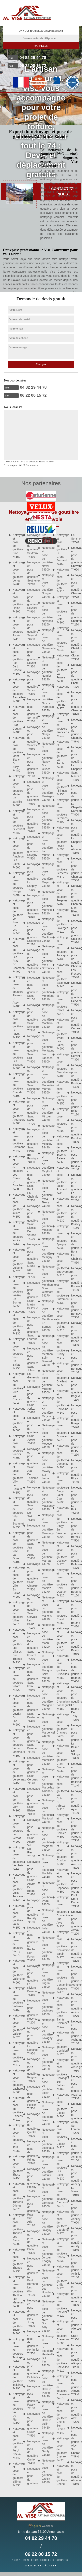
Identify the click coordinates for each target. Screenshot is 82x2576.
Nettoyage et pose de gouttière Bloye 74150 (75, 1471)
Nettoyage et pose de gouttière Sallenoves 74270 (31, 933)
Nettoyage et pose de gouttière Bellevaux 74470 (75, 1556)
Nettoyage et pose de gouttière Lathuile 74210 (46, 2167)
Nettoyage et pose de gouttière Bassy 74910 (75, 1642)
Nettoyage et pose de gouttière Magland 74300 (46, 1838)
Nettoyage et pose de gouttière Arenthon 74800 (75, 1977)
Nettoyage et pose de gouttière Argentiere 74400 (16, 1112)
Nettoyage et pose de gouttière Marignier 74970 (46, 1697)
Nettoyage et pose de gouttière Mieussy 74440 (46, 1136)
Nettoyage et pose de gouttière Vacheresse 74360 (16, 2081)
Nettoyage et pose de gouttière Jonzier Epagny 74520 (46, 2252)
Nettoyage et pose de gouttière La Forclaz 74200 (60, 754)
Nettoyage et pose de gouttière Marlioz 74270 (46, 1580)
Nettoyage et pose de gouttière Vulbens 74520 (16, 1260)
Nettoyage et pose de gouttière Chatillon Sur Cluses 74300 (75, 644)
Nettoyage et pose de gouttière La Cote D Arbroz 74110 (60, 1793)
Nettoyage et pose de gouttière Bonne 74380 (75, 1333)
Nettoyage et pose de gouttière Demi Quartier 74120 (60, 1582)
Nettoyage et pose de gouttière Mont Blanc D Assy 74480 (16, 754)
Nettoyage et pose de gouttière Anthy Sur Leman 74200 (75, 2118)
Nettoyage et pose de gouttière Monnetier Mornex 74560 (46, 1079)
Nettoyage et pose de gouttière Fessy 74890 (60, 838)
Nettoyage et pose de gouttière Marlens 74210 (46, 1608)
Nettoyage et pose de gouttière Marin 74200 (46, 1635)
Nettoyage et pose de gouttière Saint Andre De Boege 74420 (31, 1878)
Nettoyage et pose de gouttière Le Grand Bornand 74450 (60, 549)
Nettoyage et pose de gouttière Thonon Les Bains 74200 (16, 2229)
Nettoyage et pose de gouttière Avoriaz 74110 (16, 628)
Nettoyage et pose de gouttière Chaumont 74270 (75, 613)
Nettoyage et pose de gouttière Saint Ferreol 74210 (31, 1646)
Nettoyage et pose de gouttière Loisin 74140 (46, 2085)
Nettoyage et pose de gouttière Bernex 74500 (75, 1529)
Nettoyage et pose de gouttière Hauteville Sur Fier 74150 (46, 2351)
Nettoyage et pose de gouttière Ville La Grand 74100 (16, 1547)
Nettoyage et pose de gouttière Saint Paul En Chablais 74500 (31, 1184)
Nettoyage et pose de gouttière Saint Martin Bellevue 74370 (31, 1297)
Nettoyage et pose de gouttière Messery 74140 (46, 1222)
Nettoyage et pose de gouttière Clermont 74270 (60, 2195)
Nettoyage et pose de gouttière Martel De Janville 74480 (16, 791)
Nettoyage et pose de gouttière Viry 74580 (16, 1419)
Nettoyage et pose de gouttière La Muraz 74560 (46, 845)
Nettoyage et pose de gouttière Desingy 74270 (60, 1553)
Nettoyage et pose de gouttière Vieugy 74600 (16, 883)
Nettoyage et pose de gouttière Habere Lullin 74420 (46, 2414)
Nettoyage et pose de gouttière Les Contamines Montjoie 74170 (60, 1977)
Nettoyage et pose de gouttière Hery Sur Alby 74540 (46, 2316)
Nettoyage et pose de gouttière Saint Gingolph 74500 (31, 1576)
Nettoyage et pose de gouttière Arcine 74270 (75, 2004)
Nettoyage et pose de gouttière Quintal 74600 (31, 2124)
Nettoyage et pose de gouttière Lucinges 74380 (46, 2003)
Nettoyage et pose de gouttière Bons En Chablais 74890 (75, 1248)
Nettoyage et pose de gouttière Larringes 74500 (46, 2195)
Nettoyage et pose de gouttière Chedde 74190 (16, 1084)
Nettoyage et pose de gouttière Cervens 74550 (75, 993)
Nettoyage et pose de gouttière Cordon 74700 (60, 1853)
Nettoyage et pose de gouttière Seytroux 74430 (31, 545)
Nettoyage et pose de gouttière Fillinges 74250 (60, 783)
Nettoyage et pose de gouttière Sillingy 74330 (16, 2474)
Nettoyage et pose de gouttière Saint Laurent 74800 (31, 1330)
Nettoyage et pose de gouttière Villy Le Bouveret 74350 (16, 1513)
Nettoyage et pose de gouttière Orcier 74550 (31, 2424)
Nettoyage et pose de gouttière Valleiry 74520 (16, 2026)
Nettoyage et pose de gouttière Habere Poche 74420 (46, 2383)
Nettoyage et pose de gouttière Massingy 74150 (46, 1526)
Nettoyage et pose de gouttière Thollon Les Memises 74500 (16, 2291)
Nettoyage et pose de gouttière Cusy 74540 (60, 1639)
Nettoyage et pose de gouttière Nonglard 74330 (46, 586)
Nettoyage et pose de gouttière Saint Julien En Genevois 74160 (31, 1365)
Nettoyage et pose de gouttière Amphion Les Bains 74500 (16, 853)
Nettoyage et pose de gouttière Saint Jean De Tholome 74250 (31, 1465)
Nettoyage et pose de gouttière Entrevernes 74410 (60, 1264)
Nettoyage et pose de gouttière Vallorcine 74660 (16, 1971)
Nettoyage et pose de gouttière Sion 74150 (16, 545)
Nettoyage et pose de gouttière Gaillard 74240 (60, 638)
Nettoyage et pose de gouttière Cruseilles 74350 (60, 1666)
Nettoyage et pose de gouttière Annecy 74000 (75, 2211)
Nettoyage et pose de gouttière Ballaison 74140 (75, 1774)
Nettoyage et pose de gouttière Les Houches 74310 (46, 2283)
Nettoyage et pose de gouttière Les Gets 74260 (60, 609)
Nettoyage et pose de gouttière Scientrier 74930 (31, 792)
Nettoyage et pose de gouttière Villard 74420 (16, 1678)
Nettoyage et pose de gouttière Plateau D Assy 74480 (16, 992)
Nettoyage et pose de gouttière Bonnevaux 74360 (75, 1306)
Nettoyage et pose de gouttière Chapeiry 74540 (75, 730)
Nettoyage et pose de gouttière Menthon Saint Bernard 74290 (46, 1350)
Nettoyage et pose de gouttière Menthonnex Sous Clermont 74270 (46, 1281)
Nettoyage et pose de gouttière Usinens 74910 (16, 2108)
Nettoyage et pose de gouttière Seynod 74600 (31, 628)
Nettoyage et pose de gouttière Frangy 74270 (60, 697)
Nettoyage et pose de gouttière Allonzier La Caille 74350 (75, 2325)
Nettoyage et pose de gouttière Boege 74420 (75, 1416)
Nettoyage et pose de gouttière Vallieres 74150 (16, 1999)
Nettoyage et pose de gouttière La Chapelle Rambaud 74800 (75, 800)
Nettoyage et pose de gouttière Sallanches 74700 (31, 960)
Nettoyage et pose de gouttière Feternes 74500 (60, 810)
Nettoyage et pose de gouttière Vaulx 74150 (16, 1916)
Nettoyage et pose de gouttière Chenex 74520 (60, 2449)
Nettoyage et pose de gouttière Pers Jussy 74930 (31, 2313)
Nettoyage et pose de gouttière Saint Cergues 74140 (31, 1770)
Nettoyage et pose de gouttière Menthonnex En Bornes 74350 (46, 1315)
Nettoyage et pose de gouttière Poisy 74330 (31, 2241)
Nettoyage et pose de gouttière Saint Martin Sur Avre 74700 (31, 1261)
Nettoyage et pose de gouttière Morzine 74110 (46, 902)
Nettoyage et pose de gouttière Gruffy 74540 (46, 2444)
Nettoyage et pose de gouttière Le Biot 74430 (75, 1500)
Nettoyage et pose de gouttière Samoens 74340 (31, 906)
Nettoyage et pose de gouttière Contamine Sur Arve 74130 (60, 1912)
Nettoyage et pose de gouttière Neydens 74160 (46, 613)
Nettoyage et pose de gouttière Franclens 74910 (60, 724)
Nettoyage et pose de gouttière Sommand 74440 (16, 1139)
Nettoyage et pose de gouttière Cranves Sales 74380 (60, 1727)
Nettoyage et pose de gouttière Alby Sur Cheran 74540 (75, 2442)
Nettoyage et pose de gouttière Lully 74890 (46, 1921)
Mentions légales (41, 2565)
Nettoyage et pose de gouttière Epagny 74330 (60, 1237)
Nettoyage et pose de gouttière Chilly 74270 (60, 2277)
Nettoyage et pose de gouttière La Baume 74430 (75, 1613)
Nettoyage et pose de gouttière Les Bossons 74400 (16, 1055)
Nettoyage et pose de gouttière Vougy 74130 (16, 1322)
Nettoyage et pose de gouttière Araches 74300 (75, 2087)
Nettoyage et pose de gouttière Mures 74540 (46, 816)
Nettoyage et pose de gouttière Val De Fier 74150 (16, 2408)
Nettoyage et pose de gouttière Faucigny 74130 (60, 948)
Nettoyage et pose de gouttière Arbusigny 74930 (75, 2059)
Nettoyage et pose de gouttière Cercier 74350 (75, 1048)
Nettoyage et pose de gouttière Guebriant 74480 (16, 821)
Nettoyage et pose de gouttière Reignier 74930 (31, 2069)
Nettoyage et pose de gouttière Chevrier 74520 (60, 2304)
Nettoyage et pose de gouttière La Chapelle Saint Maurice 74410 (75, 764)
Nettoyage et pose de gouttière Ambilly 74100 (75, 2266)
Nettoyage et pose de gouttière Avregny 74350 (75, 1829)
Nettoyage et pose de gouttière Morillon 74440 (46, 929)
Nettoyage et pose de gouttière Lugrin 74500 (46, 1975)
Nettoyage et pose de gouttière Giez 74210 (60, 580)
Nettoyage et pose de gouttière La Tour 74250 (16, 2138)
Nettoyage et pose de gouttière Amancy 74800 (75, 2293)
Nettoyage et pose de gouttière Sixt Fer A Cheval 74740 (16, 2443)
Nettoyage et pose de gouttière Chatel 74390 (75, 675)
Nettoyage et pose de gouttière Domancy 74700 (60, 1456)
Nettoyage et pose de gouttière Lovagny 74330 (46, 2030)
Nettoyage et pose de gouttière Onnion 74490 (31, 2452)
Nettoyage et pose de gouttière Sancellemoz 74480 (16, 690)
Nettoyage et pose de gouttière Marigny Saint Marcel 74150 (46, 1667)
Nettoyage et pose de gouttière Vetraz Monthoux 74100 (16, 1743)
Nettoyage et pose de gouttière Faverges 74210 (60, 920)
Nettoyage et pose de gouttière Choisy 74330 (60, 2249)
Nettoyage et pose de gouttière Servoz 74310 (31, 682)
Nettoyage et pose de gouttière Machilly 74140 (46, 1866)
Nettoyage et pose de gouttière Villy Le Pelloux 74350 (16, 1478)
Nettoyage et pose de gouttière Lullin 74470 (46, 1948)
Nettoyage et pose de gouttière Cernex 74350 (75, 1021)
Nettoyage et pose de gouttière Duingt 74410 (60, 1319)
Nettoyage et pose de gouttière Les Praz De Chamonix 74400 (16, 955)
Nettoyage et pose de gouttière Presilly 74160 (31, 2179)
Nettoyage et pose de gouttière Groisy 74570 (46, 2471)
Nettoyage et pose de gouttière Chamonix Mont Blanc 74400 (75, 900)
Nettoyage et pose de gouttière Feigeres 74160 (60, 893)
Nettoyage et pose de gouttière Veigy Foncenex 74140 (16, 1887)
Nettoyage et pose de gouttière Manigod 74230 (46, 1811)
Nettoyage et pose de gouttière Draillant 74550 (60, 1374)
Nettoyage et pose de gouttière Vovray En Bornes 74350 (16, 1291)
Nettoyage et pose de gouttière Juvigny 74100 (46, 2222)
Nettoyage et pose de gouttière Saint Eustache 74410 (31, 1708)
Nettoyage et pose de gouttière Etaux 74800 (60, 1119)
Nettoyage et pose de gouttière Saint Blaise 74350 (31, 1801)
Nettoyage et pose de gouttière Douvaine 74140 (60, 1401)
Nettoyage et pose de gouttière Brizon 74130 (75, 1103)
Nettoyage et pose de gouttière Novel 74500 (46, 558)
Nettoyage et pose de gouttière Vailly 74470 (16, 2053)
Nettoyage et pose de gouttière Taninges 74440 (16, 2350)
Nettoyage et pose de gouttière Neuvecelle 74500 (46, 640)
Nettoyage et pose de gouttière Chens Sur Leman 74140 (60, 2418)
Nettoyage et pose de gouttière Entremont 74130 (60, 1291)
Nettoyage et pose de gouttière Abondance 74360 (75, 2472)
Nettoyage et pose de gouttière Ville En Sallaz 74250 (16, 1582)
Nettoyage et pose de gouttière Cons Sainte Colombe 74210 (60, 2012)
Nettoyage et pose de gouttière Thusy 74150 (16, 2167)
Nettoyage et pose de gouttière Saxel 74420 (31, 820)
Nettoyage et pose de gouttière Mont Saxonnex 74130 (46, 959)
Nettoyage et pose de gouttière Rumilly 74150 (31, 1911)
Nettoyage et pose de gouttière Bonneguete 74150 (75, 1361)
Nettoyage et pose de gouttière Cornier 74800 (60, 1825)
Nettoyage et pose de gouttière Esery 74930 (60, 1209)
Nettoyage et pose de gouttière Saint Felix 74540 (31, 1677)
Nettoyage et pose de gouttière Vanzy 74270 (16, 1944)
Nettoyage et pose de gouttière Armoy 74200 (75, 1922)
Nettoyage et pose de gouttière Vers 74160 (16, 1799)
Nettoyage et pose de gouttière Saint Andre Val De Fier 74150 (31, 1838)
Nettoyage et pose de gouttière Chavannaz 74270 (75, 586)
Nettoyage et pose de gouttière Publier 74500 (31, 2097)
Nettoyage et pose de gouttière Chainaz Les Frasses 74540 (75, 962)
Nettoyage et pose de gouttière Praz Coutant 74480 (16, 719)
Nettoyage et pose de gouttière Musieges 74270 (46, 789)
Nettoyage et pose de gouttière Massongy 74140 (46, 1498)
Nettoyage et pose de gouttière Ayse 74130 (75, 1801)
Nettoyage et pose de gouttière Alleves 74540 (75, 2383)
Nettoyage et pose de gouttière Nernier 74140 (46, 668)
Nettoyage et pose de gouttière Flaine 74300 (16, 600)
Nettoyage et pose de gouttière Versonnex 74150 (16, 1772)
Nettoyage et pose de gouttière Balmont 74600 (75, 1670)
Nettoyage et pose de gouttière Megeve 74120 (46, 1436)
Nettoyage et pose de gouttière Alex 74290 (75, 2410)
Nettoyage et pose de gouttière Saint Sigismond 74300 (31, 1079)
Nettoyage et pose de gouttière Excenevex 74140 (60, 975)
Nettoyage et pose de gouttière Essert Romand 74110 (60, 1180)
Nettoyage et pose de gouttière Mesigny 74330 (46, 1249)
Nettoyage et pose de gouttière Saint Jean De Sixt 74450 (31, 1504)
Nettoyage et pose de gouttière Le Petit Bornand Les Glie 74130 (31, 2276)
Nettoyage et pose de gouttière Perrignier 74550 (31, 2342)
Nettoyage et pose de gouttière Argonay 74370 (75, 1950)
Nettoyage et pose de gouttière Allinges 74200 (75, 2356)
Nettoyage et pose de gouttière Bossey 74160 (75, 1216)
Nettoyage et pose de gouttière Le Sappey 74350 (31, 876)
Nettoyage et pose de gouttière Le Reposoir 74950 (31, 2040)
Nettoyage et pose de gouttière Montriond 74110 (46, 988)
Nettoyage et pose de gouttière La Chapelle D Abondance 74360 (75, 836)
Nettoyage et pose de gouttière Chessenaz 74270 (60, 2387)
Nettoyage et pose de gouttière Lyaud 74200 (46, 1893)
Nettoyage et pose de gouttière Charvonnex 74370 (75, 703)
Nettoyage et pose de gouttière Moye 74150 (46, 874)
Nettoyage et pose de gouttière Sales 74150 (31, 988)
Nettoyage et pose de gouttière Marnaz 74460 (46, 1553)
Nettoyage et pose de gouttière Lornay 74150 (46, 2058)
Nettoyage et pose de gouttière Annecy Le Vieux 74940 (75, 2180)
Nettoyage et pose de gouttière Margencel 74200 (46, 1725)
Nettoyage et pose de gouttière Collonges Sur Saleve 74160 (60, 2074)
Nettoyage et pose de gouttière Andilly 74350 (75, 2238)
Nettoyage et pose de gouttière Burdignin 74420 (75, 1075)
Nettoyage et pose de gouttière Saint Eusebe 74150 (31, 1739)
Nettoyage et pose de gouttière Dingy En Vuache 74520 (60, 1522)
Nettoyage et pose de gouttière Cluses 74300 (60, 2105)
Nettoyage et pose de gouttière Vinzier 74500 (16, 1446)
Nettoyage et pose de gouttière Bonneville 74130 (75, 1279)
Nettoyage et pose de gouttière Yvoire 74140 (16, 1233)
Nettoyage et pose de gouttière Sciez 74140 (31, 765)
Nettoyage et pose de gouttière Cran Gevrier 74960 (60, 1758)
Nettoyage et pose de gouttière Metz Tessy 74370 (46, 1193)
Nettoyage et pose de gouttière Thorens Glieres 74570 (16, 2196)
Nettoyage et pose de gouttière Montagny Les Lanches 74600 (46, 1047)
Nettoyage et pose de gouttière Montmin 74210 (46, 1015)
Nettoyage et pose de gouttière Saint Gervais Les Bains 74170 (31, 1611)
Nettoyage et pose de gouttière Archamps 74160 (75, 2032)
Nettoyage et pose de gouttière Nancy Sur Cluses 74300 (46, 758)
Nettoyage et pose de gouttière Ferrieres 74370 (60, 865)
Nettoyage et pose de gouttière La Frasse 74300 (60, 668)
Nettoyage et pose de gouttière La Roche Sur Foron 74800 (31, 1944)
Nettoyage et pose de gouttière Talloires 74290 (16, 2377)
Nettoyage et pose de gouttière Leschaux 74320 (46, 2140)
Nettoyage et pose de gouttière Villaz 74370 (16, 1613)
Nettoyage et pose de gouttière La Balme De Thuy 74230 (75, 1703)
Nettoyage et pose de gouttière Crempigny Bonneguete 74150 (60, 1696)
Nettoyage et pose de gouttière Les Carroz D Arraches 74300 (16, 1173)
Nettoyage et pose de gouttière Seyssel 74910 (31, 600)
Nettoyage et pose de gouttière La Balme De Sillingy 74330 (75, 1742)
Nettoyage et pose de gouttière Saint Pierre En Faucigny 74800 (31, 1146)
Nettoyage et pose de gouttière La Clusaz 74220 (60, 2134)
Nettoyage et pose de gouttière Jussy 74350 (16, 1205)
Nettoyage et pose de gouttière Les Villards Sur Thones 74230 (16, 1646)
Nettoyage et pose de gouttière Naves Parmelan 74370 (46, 697)
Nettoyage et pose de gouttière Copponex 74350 (60, 1880)
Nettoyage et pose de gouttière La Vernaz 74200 (16, 1828)
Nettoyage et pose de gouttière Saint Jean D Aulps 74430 (31, 1542)
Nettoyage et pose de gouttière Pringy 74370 (31, 2152)
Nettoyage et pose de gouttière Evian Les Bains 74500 (60, 1034)
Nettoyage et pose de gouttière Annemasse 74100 (75, 2149)
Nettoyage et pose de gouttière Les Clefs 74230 (60, 2165)
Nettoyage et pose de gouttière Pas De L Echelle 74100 (16, 659)
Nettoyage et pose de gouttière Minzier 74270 (46, 1109)
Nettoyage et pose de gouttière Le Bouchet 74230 (75, 1187)
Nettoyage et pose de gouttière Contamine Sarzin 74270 (60, 1944)
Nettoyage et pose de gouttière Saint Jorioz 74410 (31, 1399)
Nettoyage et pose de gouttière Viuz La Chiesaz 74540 (16, 1388)
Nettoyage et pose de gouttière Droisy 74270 (60, 1346)
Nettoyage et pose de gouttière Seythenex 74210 (31, 573)
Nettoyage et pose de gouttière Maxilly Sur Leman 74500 (46, 1467)
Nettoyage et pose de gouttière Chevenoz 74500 (60, 2332)
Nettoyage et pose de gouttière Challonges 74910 (75, 931)
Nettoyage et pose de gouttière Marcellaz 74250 (46, 1752)
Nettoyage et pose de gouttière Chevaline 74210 (60, 2359)
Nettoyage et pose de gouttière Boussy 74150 (75, 1158)
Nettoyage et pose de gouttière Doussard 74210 (60, 1429)
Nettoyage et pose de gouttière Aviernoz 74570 (75, 1856)
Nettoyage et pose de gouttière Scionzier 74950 (31, 737)
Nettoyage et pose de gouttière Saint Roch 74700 (31, 1111)
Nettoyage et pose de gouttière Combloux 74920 (60, 2043)
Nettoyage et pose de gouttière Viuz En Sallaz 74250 (16, 1353)
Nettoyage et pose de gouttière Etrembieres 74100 (60, 1065)
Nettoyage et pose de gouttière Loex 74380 (46, 2113)
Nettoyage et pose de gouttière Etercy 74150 (60, 1092)
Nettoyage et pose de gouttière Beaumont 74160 (75, 1584)
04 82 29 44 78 (33, 57)
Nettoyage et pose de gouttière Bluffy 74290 (75, 1443)
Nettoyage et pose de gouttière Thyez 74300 (16, 2322)
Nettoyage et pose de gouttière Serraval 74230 (31, 710)
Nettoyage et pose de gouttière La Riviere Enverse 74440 (31, 1980)
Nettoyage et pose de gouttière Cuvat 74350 (60, 1611)
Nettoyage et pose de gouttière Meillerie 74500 (46, 1381)
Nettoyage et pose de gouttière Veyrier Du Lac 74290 (16, 1710)
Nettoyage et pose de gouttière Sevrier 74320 (31, 655)
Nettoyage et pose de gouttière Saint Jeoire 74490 (31, 1430)
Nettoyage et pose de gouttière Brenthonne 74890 (75, 1130)
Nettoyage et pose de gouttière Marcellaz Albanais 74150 (46, 1782)
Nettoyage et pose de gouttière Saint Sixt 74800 (31, 1049)
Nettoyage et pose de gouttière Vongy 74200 (16, 573)
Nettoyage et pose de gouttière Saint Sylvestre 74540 (31, 1017)
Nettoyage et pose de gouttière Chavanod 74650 (75, 558)
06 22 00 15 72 (33, 65)
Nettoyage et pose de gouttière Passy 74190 (31, 2397)
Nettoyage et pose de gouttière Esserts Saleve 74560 (60, 1149)
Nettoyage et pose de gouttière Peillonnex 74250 (31, 2369)
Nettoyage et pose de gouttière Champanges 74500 (75, 869)
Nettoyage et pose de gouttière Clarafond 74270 (60, 2222)
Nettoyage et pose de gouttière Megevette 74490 (46, 1408)
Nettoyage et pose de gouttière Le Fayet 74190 (16, 1024)
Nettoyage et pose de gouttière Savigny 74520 (31, 847)
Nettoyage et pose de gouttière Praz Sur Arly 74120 (31, 2211)
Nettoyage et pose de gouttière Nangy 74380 (46, 726)
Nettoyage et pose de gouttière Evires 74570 (60, 1003)
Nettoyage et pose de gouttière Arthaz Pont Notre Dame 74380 (75, 1890)
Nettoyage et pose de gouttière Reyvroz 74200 (31, 2011)
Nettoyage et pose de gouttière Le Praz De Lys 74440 (16, 917)
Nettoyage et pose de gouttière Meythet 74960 (46, 1163)
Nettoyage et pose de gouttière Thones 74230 (16, 2260)
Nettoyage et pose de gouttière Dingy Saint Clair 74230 (60, 1488)
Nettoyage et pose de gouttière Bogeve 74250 (75, 1388)
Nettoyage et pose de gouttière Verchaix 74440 (16, 1858)
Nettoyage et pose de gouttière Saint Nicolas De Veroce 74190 (31, 1222)
